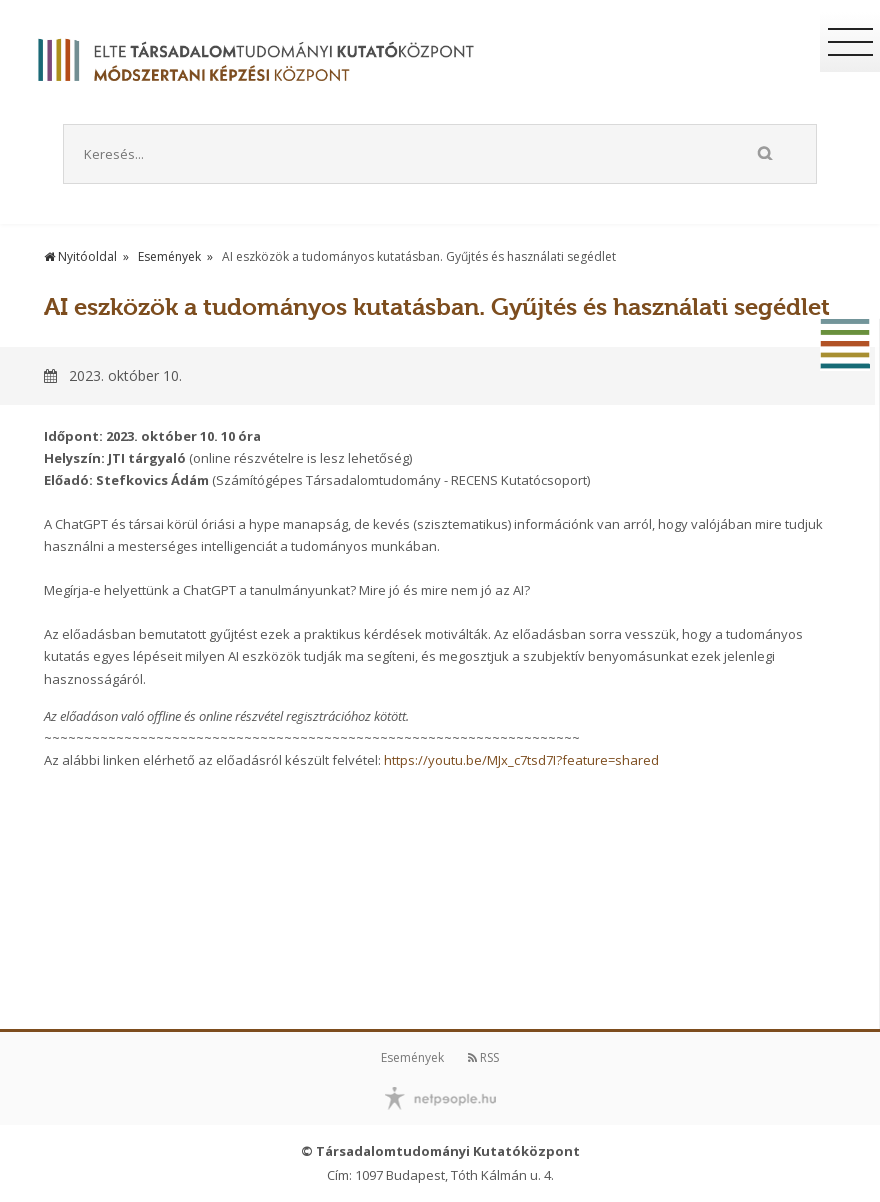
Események (169, 256)
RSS (483, 1057)
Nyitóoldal (80, 256)
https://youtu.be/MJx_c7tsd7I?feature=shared (521, 760)
